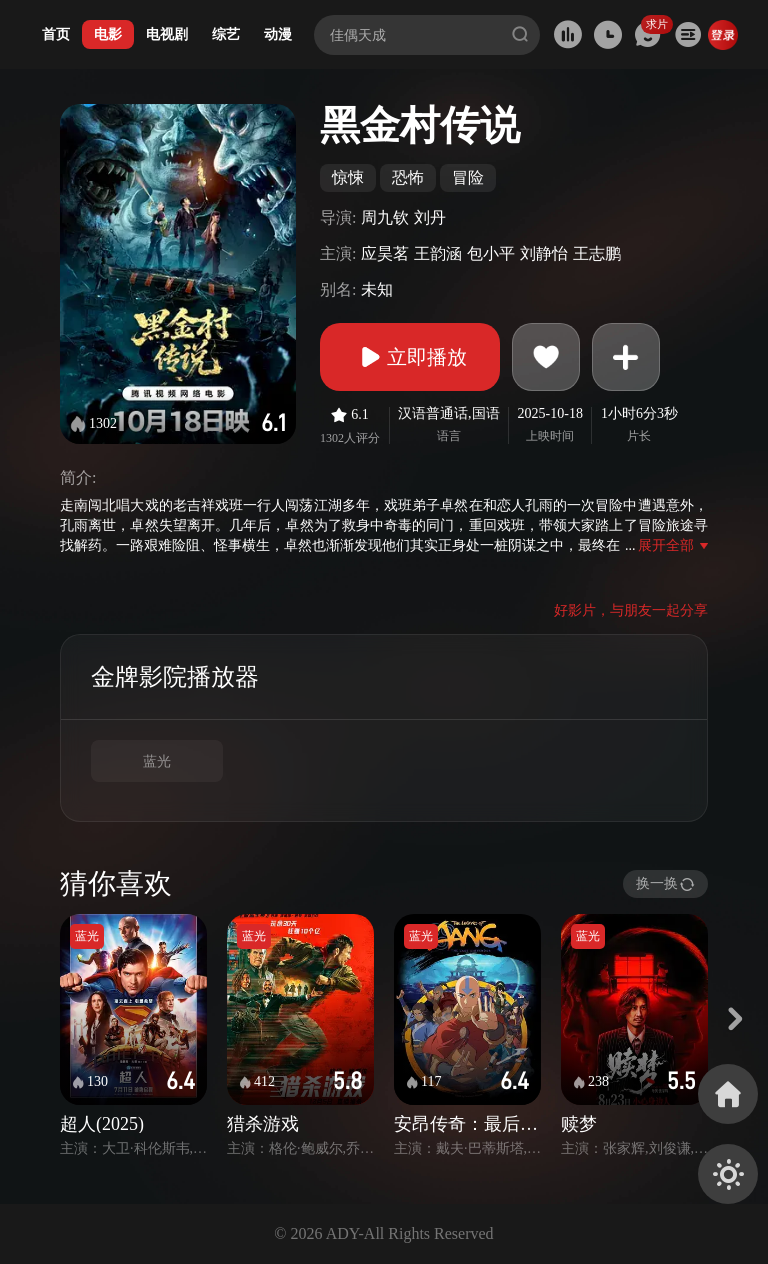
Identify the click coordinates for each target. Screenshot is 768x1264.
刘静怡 (544, 253)
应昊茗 (385, 253)
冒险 (468, 177)
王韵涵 (438, 253)
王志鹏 (597, 253)
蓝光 (157, 761)
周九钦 (385, 217)
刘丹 (430, 217)
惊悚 (348, 177)
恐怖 (408, 177)
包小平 (491, 253)
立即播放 (410, 357)
